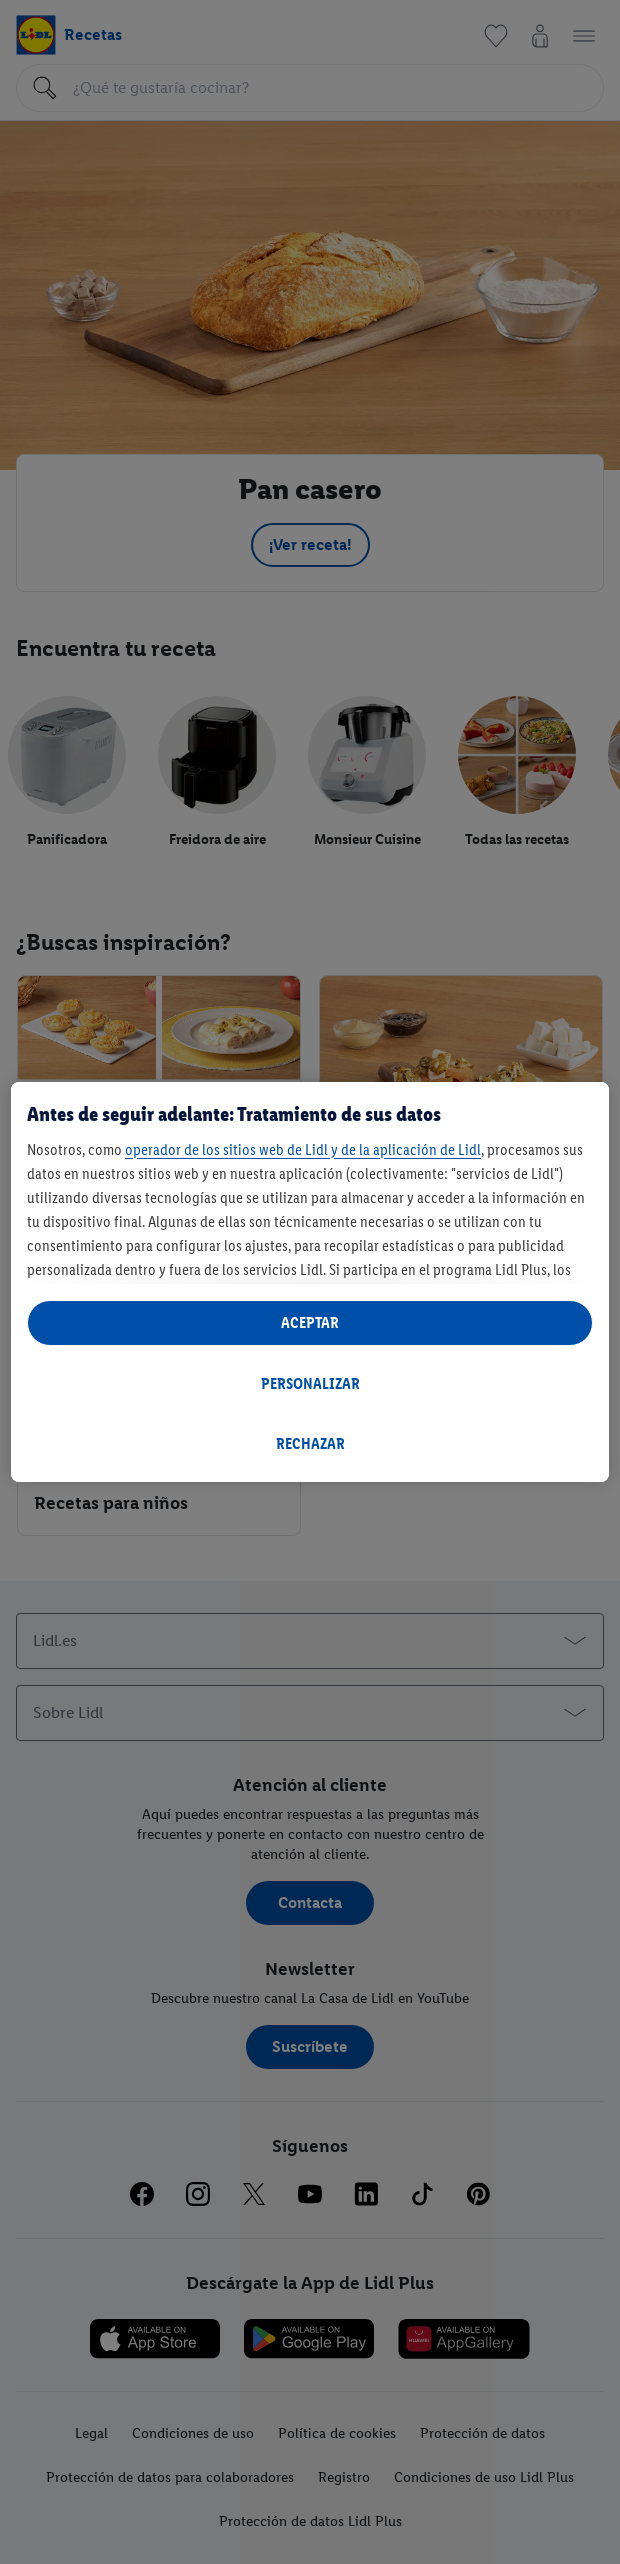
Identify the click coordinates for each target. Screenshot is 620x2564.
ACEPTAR (310, 1322)
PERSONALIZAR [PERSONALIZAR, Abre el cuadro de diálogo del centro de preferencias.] (310, 1383)
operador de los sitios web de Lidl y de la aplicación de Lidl (303, 1149)
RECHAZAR (310, 1443)
